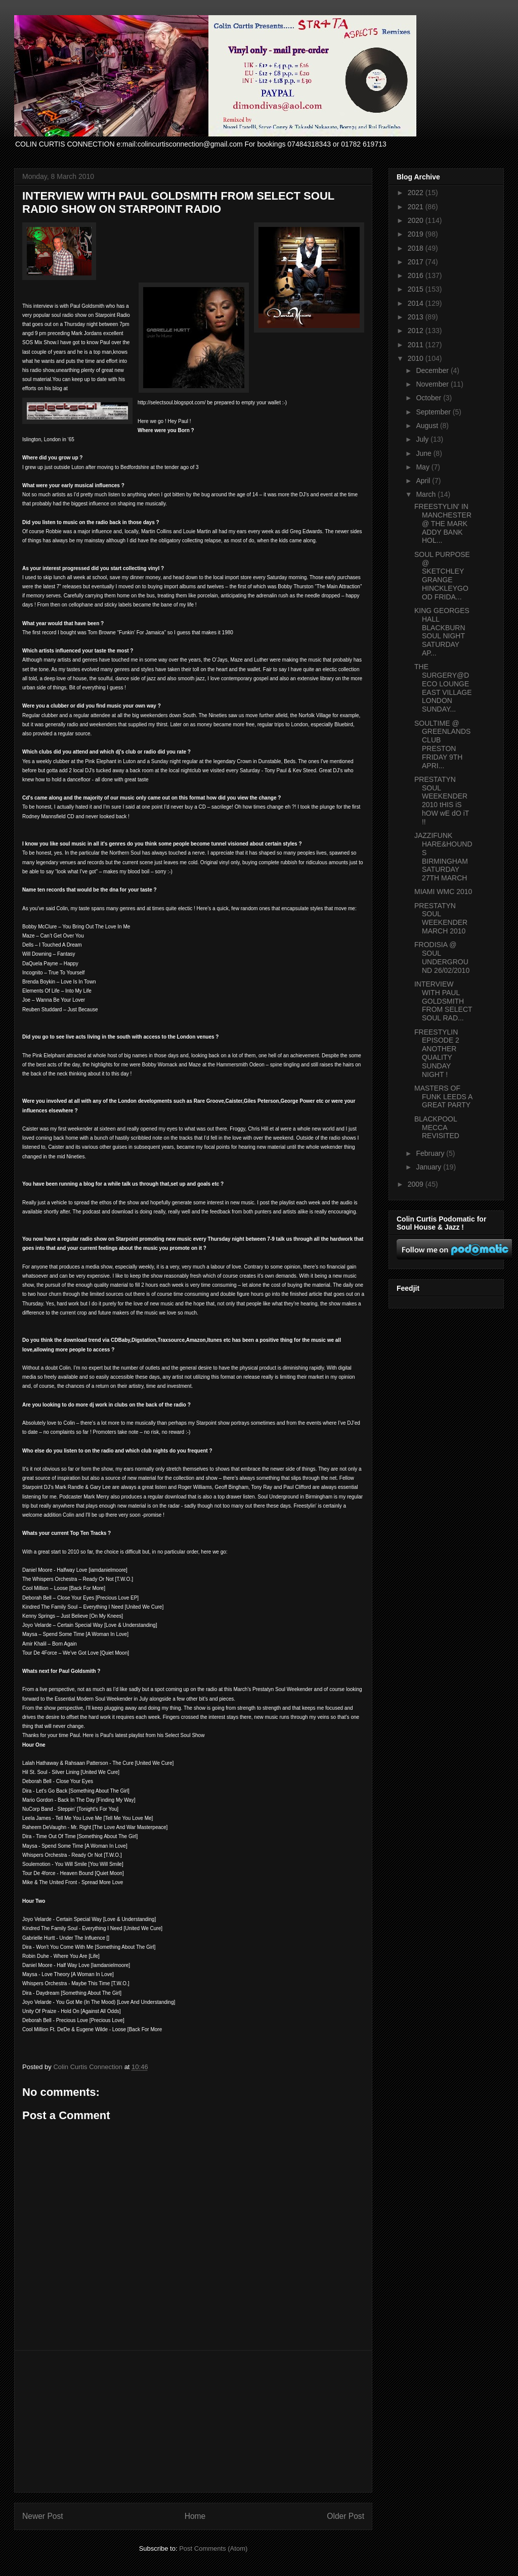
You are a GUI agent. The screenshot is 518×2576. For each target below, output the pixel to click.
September (434, 412)
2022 (416, 193)
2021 (416, 207)
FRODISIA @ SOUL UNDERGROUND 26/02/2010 (441, 957)
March (427, 494)
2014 (416, 303)
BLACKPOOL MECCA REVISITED (436, 1127)
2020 (416, 220)
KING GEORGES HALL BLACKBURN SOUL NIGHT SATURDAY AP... (441, 631)
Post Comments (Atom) (213, 2548)
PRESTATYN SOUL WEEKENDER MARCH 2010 (440, 918)
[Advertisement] (193, 2421)
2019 (416, 234)
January (429, 1167)
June (424, 453)
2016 (416, 275)
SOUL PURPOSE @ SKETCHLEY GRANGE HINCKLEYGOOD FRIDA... (442, 575)
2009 (416, 1184)
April (424, 481)
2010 (416, 358)
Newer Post (42, 2516)
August (428, 425)
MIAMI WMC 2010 (443, 891)
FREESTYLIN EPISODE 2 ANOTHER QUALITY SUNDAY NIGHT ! (436, 1053)
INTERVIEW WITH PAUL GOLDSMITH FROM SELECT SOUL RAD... (443, 1001)
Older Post (345, 2516)
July (423, 439)
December (433, 370)
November (433, 384)
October (429, 398)
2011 (416, 345)
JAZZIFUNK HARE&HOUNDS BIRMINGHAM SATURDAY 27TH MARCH (443, 856)
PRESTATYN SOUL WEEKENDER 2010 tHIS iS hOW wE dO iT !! (441, 800)
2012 (416, 330)
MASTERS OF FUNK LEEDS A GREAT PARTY (443, 1096)
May (423, 467)
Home (195, 2516)
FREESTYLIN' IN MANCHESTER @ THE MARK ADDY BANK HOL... (442, 523)
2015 (416, 289)
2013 (416, 317)
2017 (416, 262)
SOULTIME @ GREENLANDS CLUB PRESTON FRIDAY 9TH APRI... (442, 744)
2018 (416, 248)
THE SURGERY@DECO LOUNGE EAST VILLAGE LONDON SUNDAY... (443, 688)
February (431, 1153)
